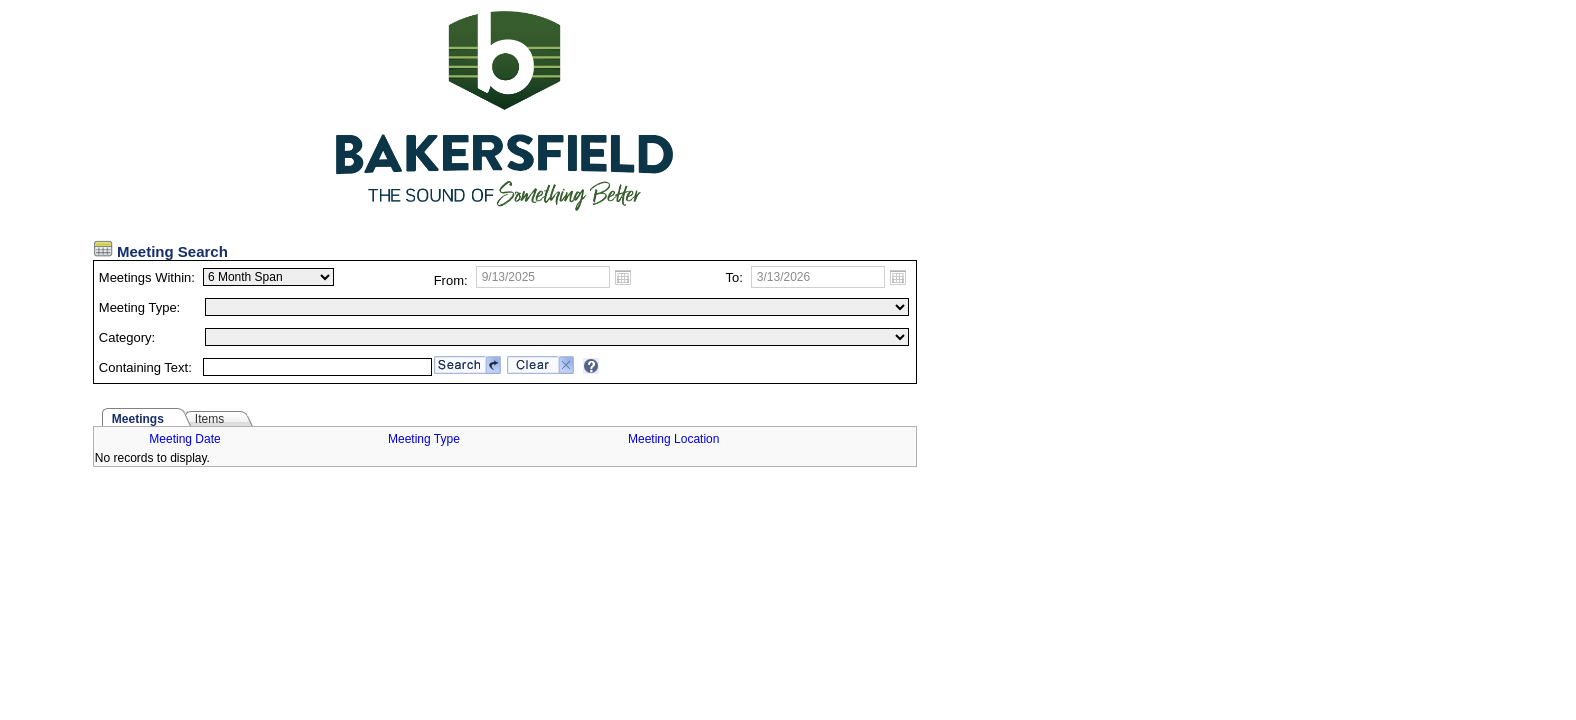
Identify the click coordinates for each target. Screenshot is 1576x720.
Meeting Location (673, 439)
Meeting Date (184, 439)
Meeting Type (424, 439)
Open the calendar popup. (623, 277)
